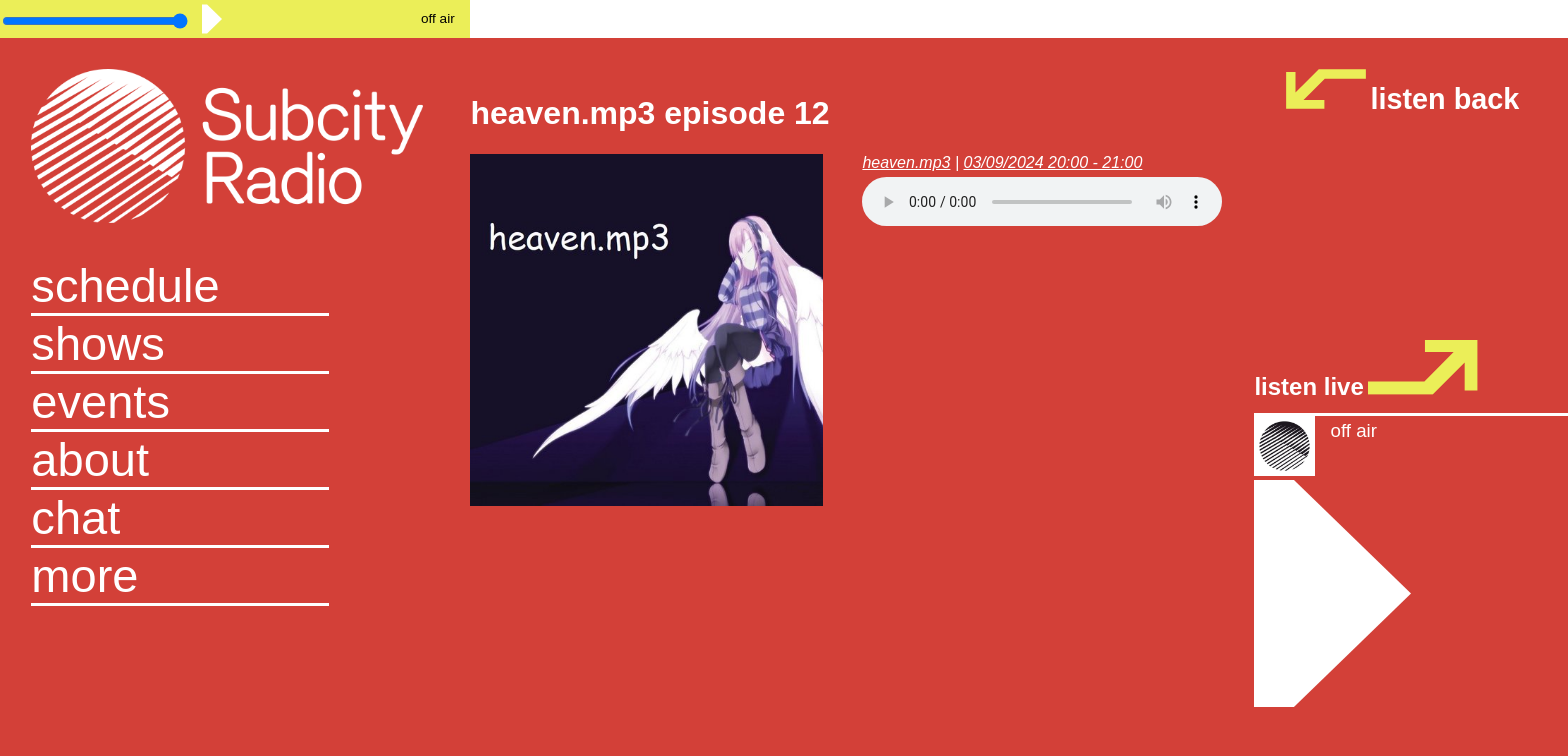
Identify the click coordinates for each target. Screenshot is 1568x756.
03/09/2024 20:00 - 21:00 (1053, 162)
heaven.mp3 (906, 162)
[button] (235, 577)
